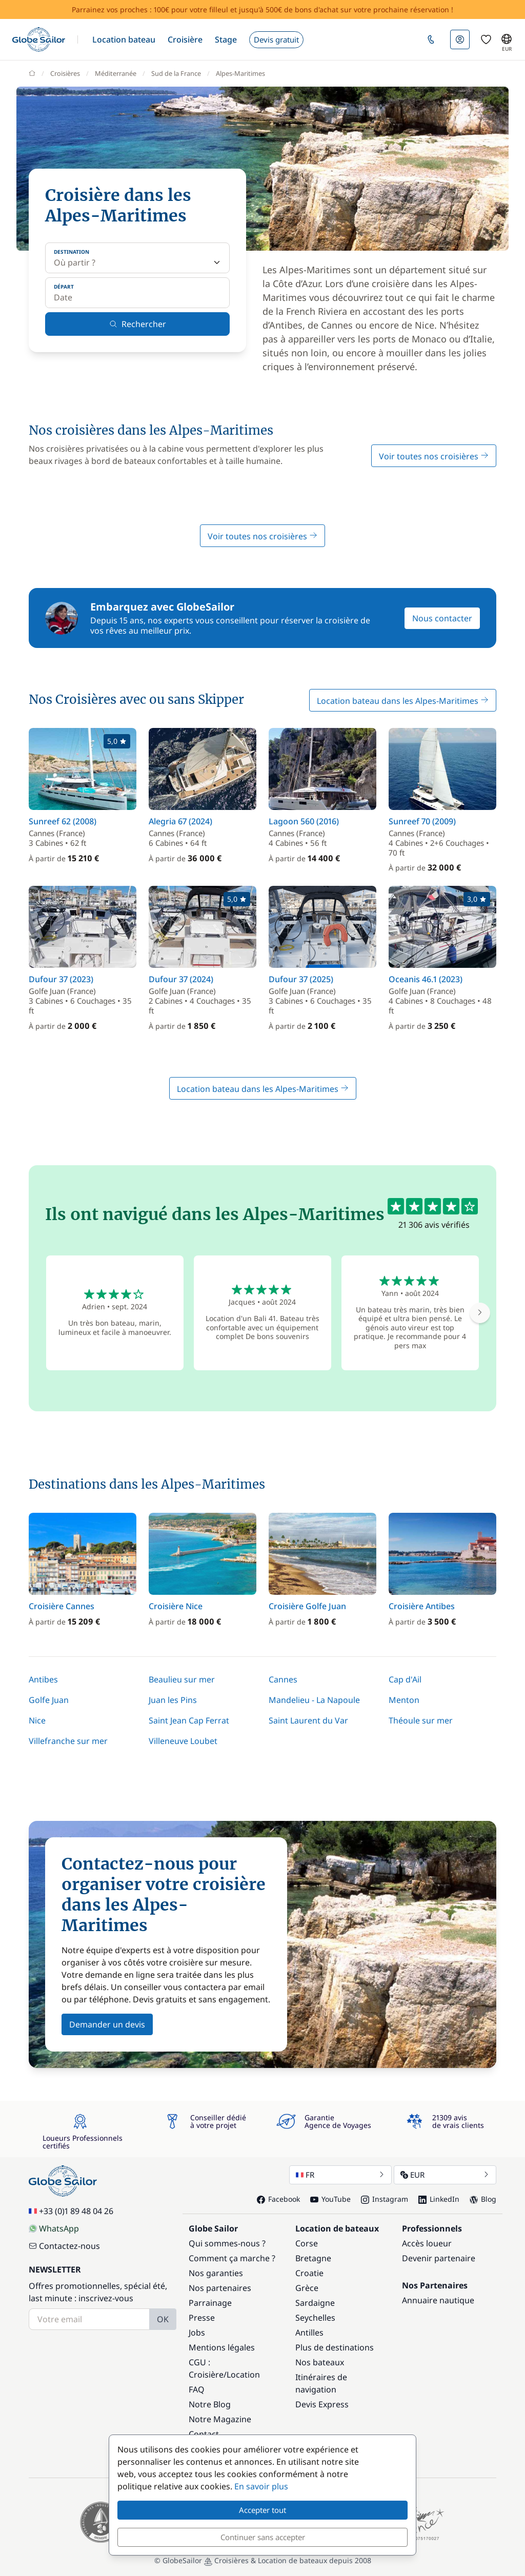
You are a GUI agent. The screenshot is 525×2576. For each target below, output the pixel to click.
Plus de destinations (334, 2347)
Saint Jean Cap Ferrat (189, 1720)
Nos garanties (216, 2273)
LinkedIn (438, 2199)
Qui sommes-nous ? (227, 2243)
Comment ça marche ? (232, 2258)
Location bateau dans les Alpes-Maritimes (403, 700)
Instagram (384, 2199)
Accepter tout (262, 2510)
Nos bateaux (319, 2362)
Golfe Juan (49, 1700)
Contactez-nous (64, 2246)
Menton (404, 1700)
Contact (204, 2434)
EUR (445, 2174)
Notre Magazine (220, 2419)
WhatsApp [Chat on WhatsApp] (54, 2228)
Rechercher (137, 324)
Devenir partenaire (438, 2258)
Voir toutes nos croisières (434, 456)
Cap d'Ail (405, 1679)
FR (340, 2174)
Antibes (43, 1679)
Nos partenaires (220, 2288)
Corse (306, 2243)
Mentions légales (222, 2347)
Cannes (283, 1679)
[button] (123, 39)
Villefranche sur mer (68, 1741)
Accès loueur (427, 2243)
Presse (202, 2317)
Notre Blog (210, 2404)
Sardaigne (315, 2302)
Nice (37, 1720)
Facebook (278, 2199)
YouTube (330, 2199)
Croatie (309, 2273)
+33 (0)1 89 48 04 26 (71, 2211)
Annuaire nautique (438, 2300)
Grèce (306, 2288)
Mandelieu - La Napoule (314, 1700)
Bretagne (313, 2258)
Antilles (309, 2332)
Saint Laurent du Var (308, 1720)
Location (243, 2374)
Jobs (197, 2332)
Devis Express (322, 2404)
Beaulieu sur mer (182, 1679)
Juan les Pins (173, 1700)
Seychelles (315, 2317)
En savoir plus (261, 2486)
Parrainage (210, 2302)
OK (163, 2319)
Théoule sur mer (421, 1720)
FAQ (197, 2389)
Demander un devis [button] (107, 2024)
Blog (483, 2199)
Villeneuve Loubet (183, 1741)
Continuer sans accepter (262, 2537)
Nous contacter (442, 618)
